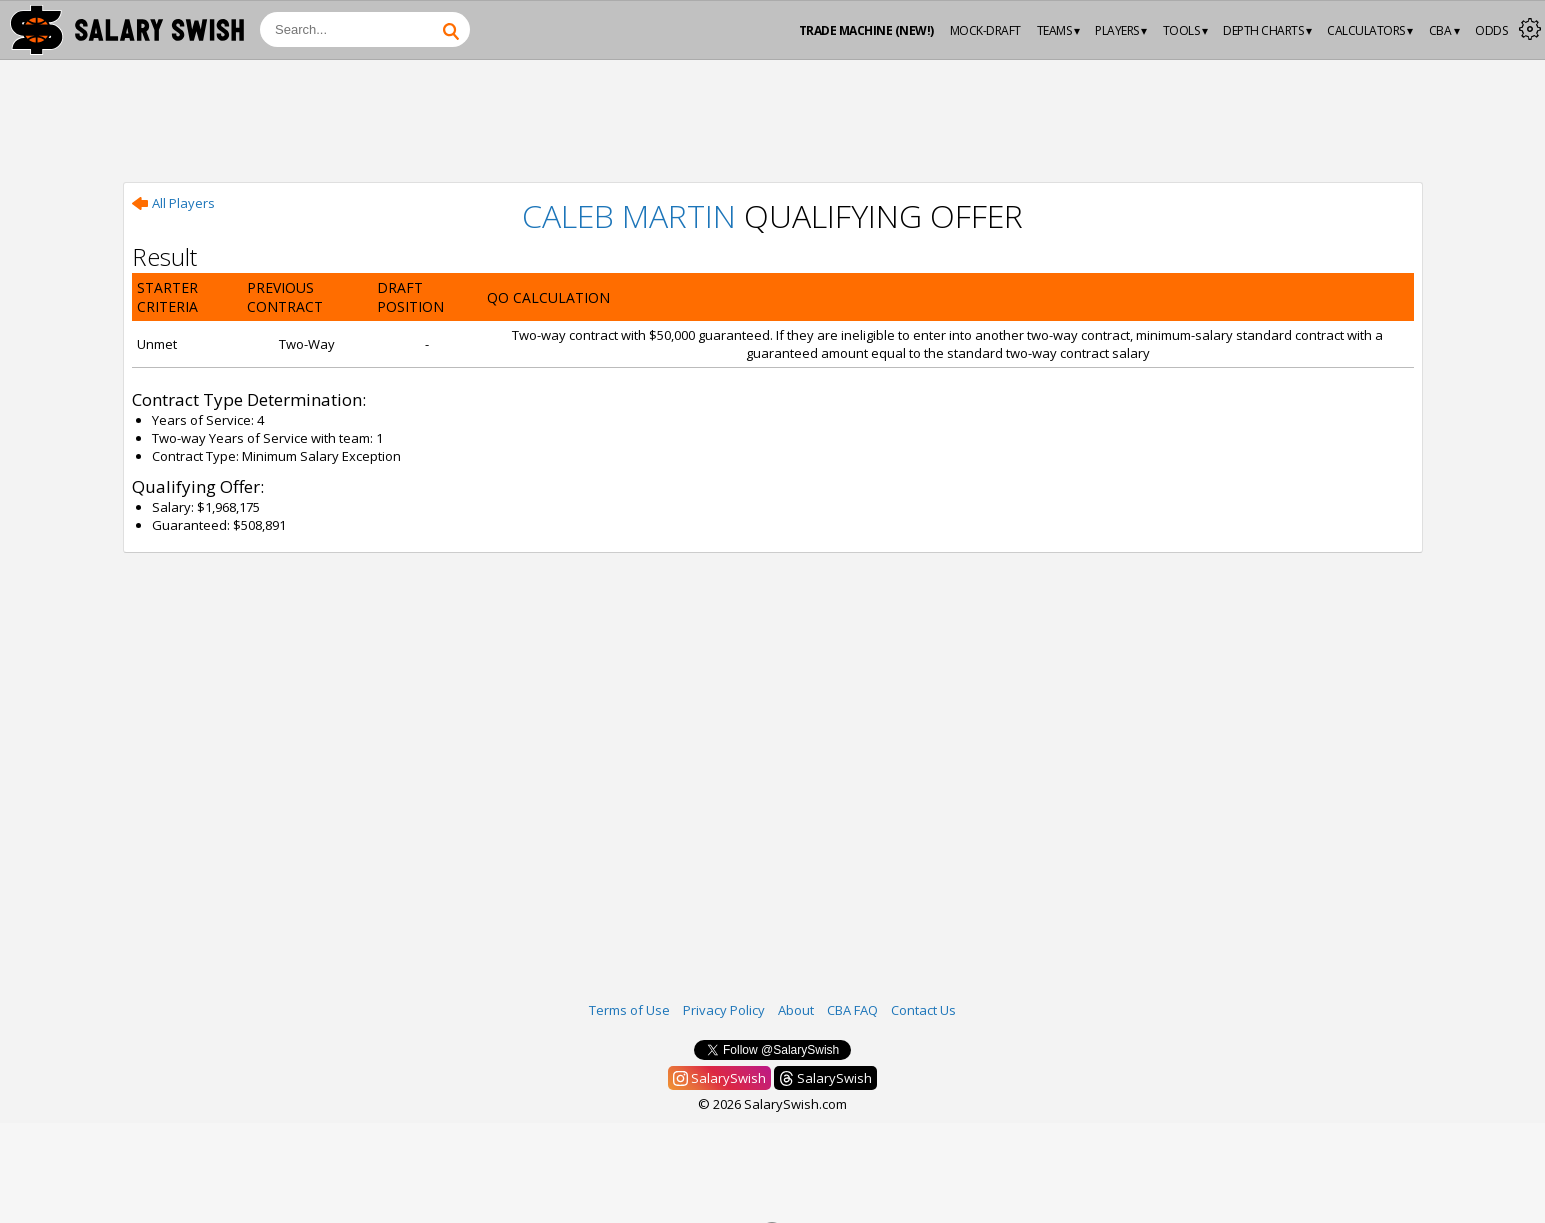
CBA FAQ (852, 1010)
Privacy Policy (724, 1010)
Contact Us (923, 1010)
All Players (173, 203)
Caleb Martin (629, 215)
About (796, 1010)
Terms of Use (629, 1010)
